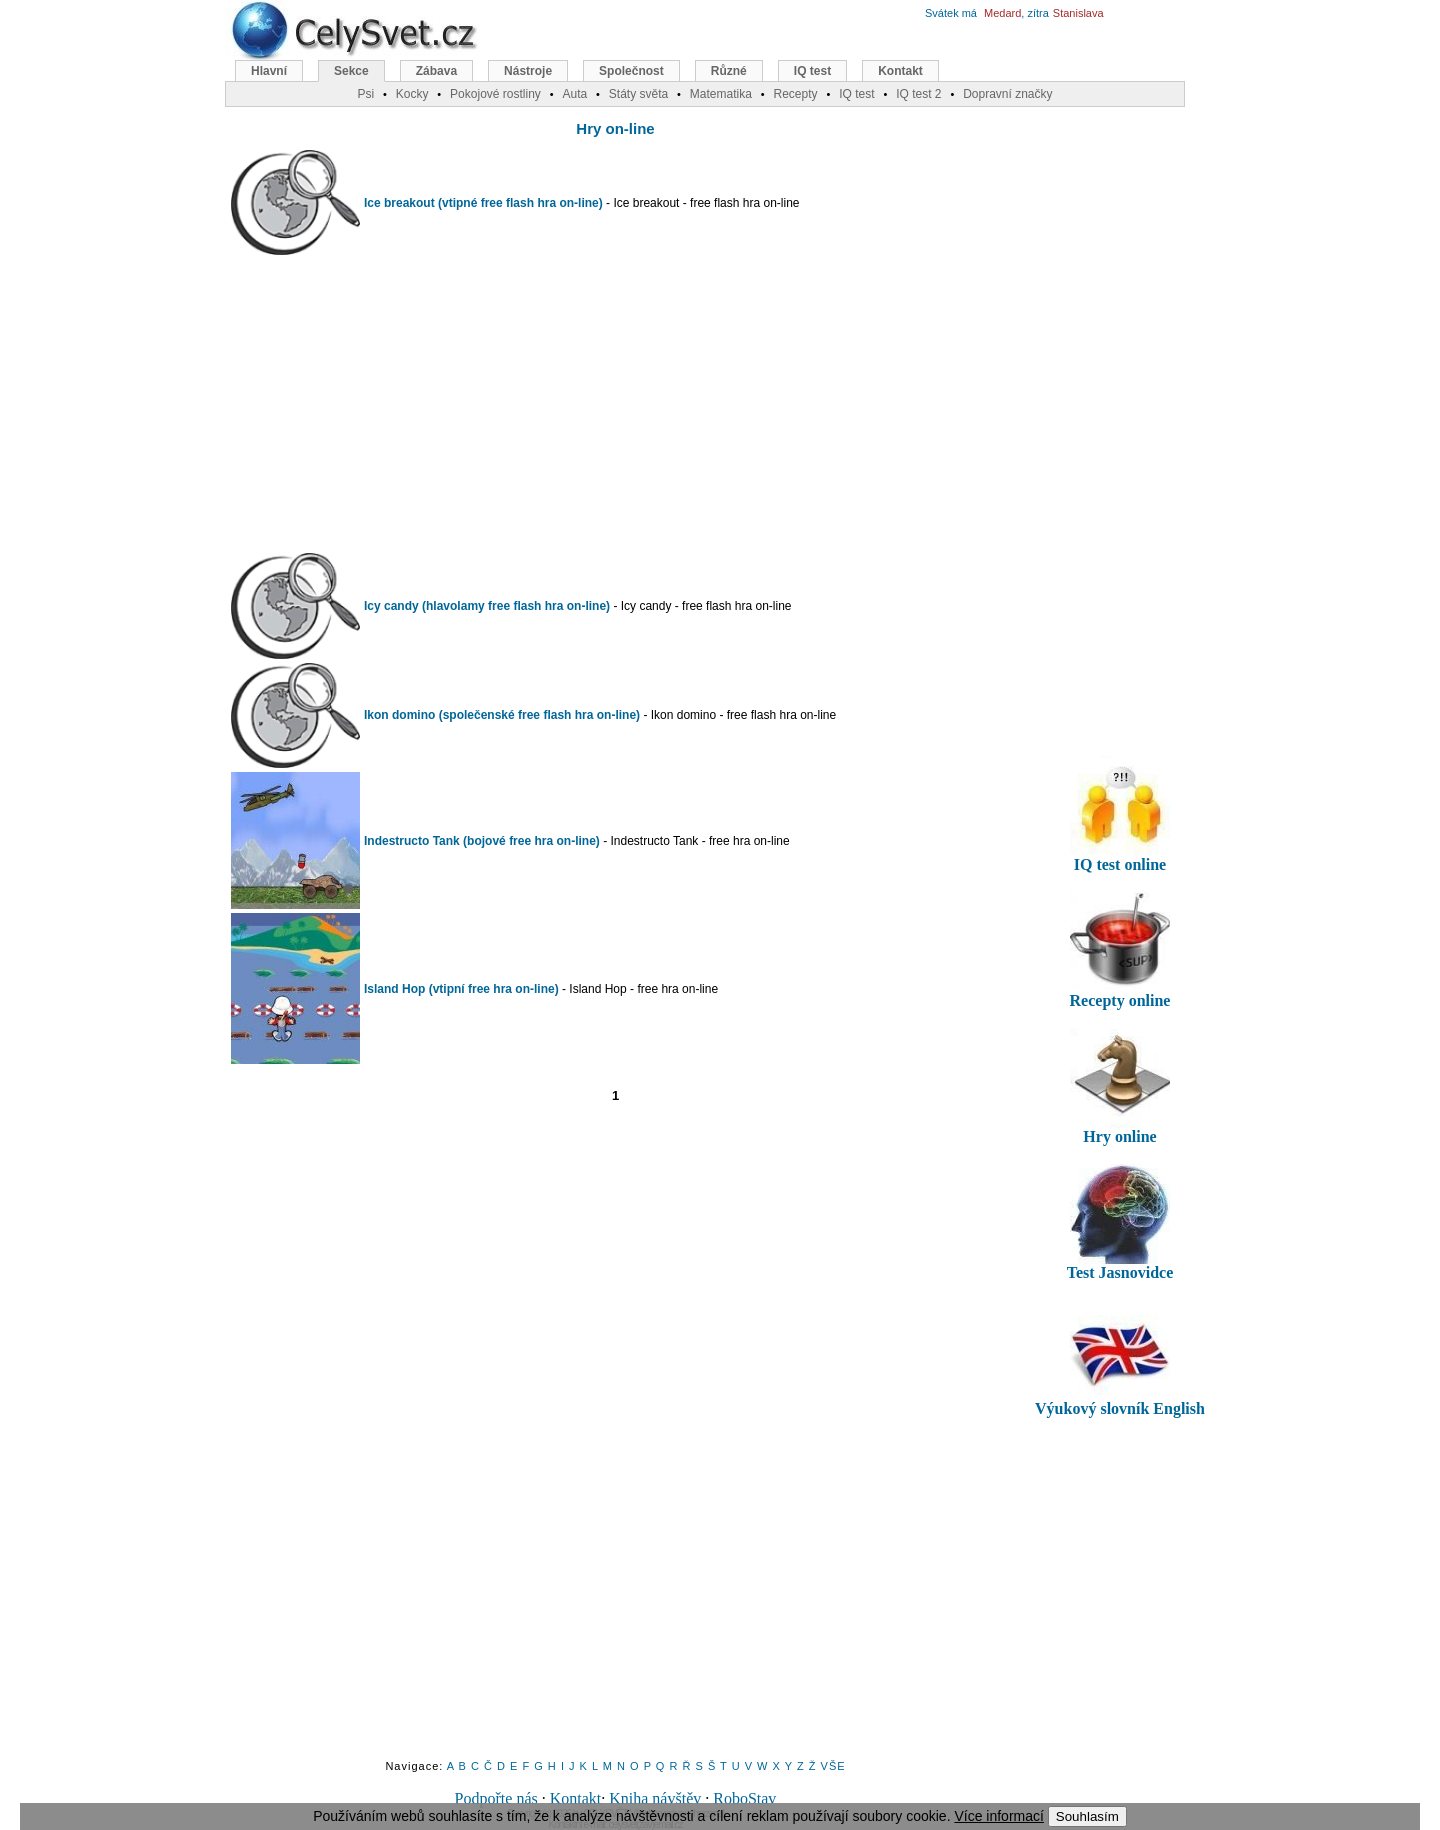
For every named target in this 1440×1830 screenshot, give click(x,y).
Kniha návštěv (655, 1798)
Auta (574, 94)
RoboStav (744, 1798)
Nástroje (528, 71)
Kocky (412, 94)
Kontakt (576, 1798)
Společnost (631, 71)
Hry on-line (615, 128)
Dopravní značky (1007, 94)
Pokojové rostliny (495, 94)
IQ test (812, 71)
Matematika (721, 94)
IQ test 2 (918, 94)
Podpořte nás (496, 1798)
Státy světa (638, 94)
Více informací (998, 1816)
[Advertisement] (616, 404)
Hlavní (269, 71)
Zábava (436, 71)
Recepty (795, 94)
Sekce (351, 71)
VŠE (833, 1766)
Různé (729, 71)
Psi (365, 94)
